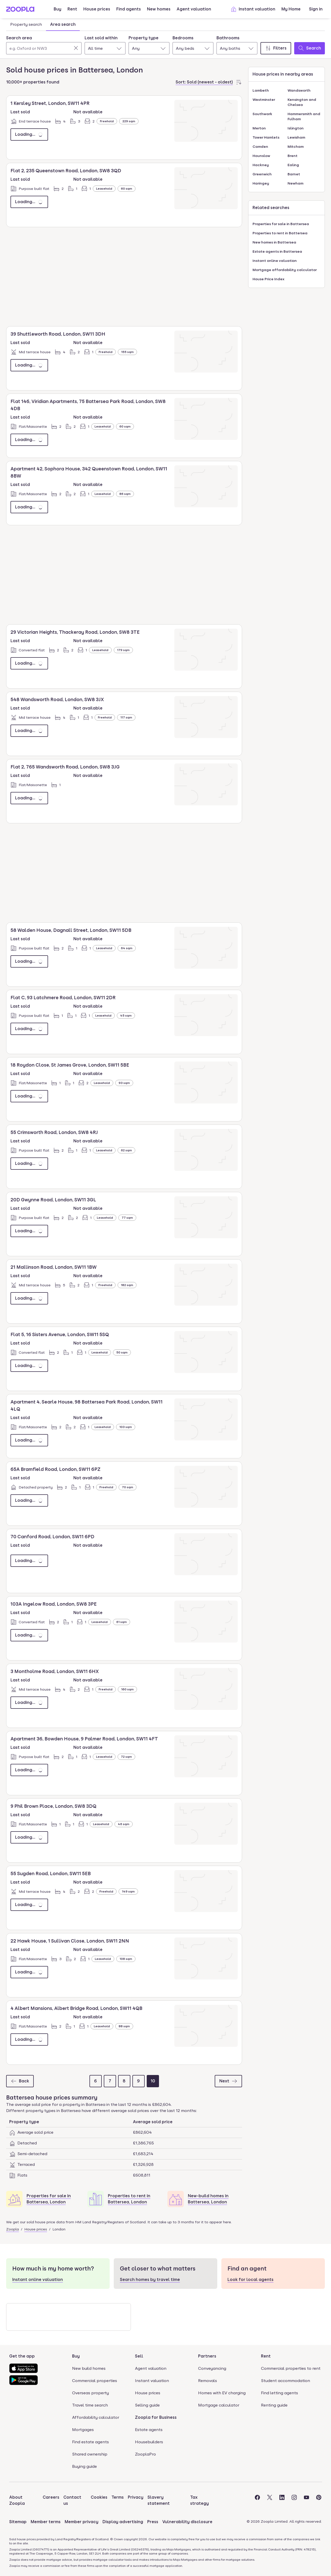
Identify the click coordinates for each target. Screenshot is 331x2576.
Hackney (261, 165)
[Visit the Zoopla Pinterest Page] (319, 2500)
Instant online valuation (275, 261)
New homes (158, 9)
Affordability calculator (95, 2417)
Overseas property (90, 2392)
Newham (295, 183)
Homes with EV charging (222, 2392)
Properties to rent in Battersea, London (129, 2198)
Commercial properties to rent (291, 2368)
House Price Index (268, 279)
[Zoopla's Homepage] (20, 10)
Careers (51, 2497)
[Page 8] (124, 2081)
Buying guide (84, 2466)
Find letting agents (279, 2392)
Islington (296, 128)
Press (152, 2521)
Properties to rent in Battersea (280, 233)
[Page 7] (110, 2081)
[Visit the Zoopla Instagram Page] (294, 2500)
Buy (57, 9)
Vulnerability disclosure (187, 2521)
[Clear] (76, 48)
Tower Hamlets (266, 137)
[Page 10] (153, 2081)
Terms (117, 2497)
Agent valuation (194, 9)
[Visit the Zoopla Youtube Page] (306, 2500)
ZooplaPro (145, 2454)
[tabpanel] (165, 43)
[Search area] (44, 48)
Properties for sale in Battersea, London (49, 2198)
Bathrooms (227, 37)
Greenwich (262, 174)
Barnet (294, 174)
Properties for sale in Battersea (281, 224)
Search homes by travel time (150, 2279)
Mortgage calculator (218, 2405)
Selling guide (147, 2405)
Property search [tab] (26, 24)
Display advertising (122, 2521)
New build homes (89, 2368)
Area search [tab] (63, 24)
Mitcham (296, 146)
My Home (291, 9)
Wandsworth (299, 90)
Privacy (135, 2497)
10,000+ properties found (32, 82)
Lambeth (261, 90)
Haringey (261, 183)
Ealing (293, 165)
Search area (19, 37)
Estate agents (149, 2429)
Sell (139, 2356)
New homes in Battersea (274, 242)
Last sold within (101, 37)
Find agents (128, 9)
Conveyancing (212, 2368)
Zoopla (12, 2229)
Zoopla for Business (156, 2417)
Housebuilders (149, 2441)
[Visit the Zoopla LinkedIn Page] (282, 2500)
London (58, 2229)
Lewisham (296, 137)
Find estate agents (90, 2441)
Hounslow (261, 156)
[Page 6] (95, 2081)
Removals (207, 2380)
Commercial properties (94, 2380)
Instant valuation (253, 9)
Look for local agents (250, 2279)
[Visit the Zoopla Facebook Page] (257, 2500)
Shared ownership (89, 2454)
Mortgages (83, 2429)
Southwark (262, 114)
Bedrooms (183, 37)
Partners (207, 2356)
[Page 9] (138, 2081)
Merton (259, 128)
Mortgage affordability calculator (285, 270)
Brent (293, 156)
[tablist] (43, 24)
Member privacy (81, 2521)
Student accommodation (285, 2380)
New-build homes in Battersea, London (208, 2198)
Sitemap (18, 2521)
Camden (260, 146)
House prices (96, 9)
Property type (143, 37)
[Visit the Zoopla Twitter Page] (270, 2500)
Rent (72, 9)
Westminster (264, 99)
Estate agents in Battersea (277, 251)
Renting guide (274, 2405)
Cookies (99, 2497)
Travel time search (90, 2405)
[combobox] (44, 44)
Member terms (46, 2521)
